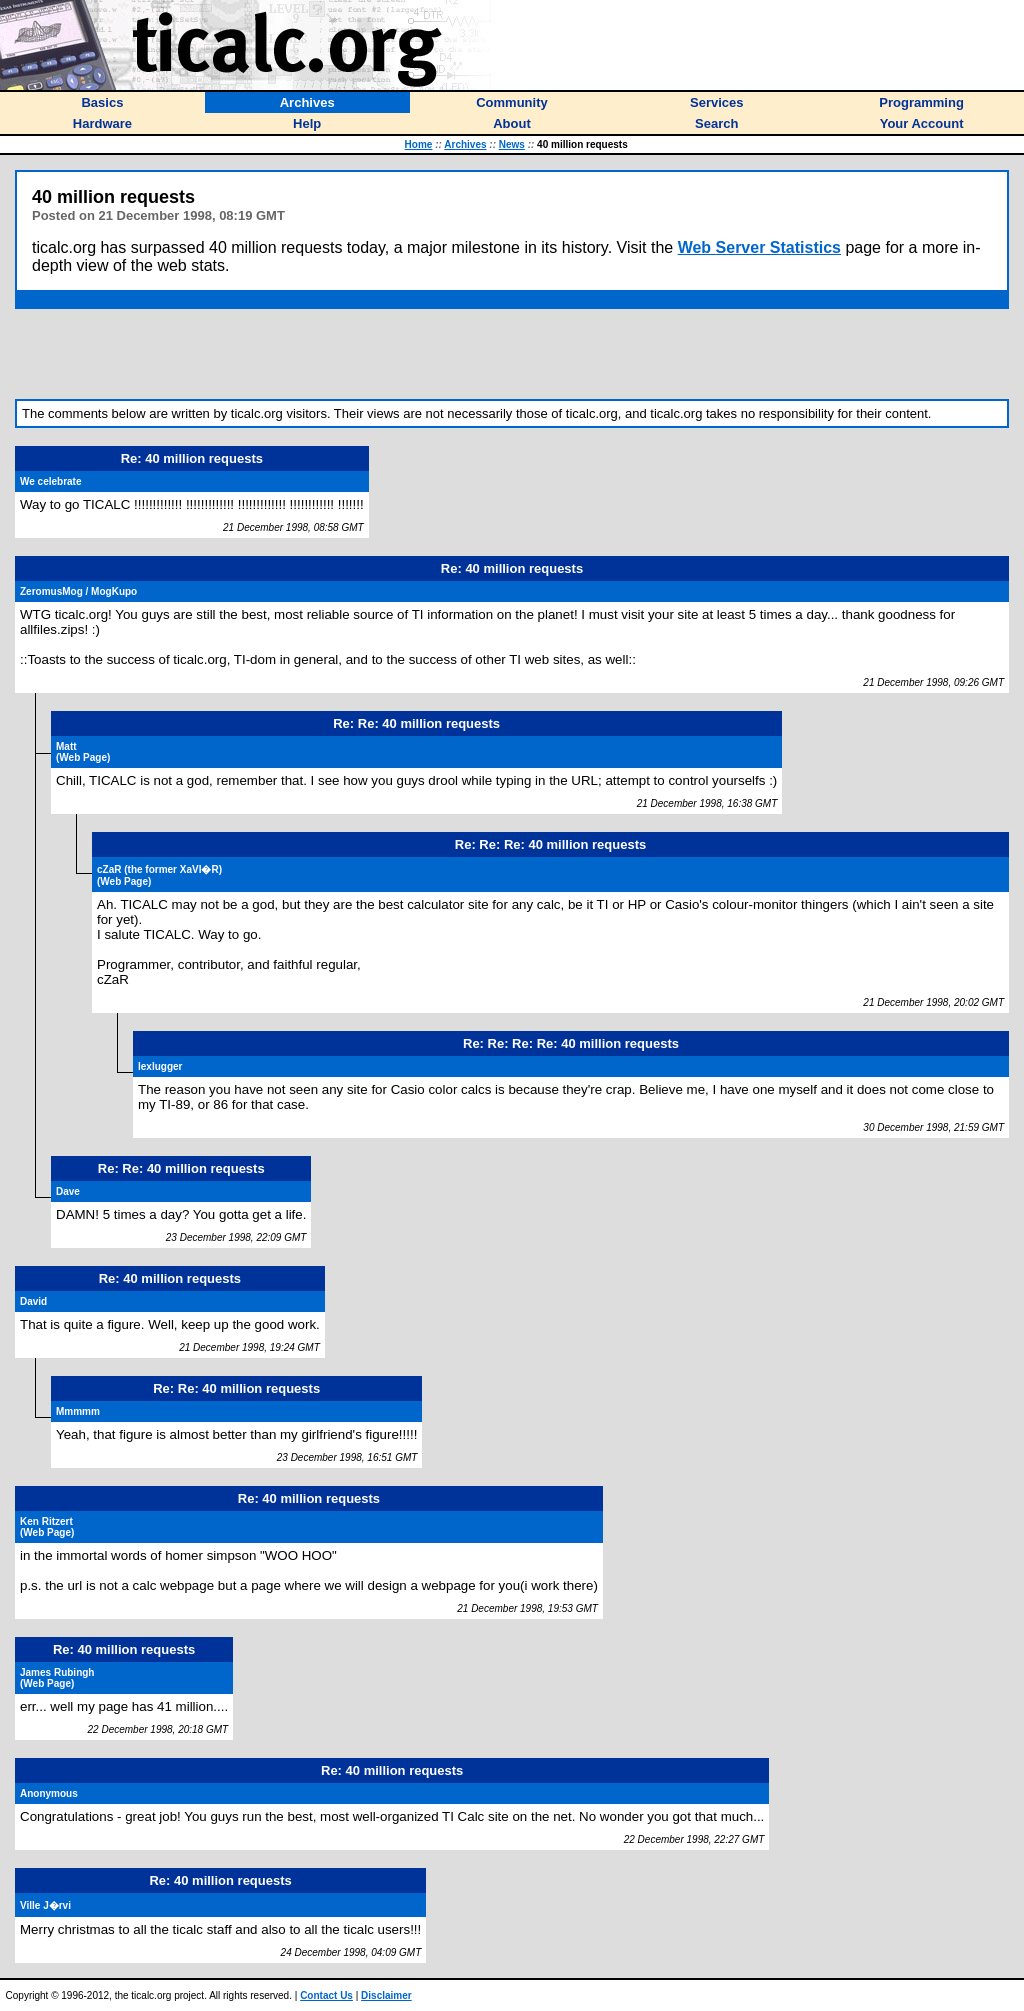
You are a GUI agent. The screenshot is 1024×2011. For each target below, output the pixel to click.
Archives (465, 144)
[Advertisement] (512, 354)
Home (419, 144)
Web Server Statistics (759, 247)
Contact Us (326, 1995)
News (512, 144)
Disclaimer (386, 1995)
